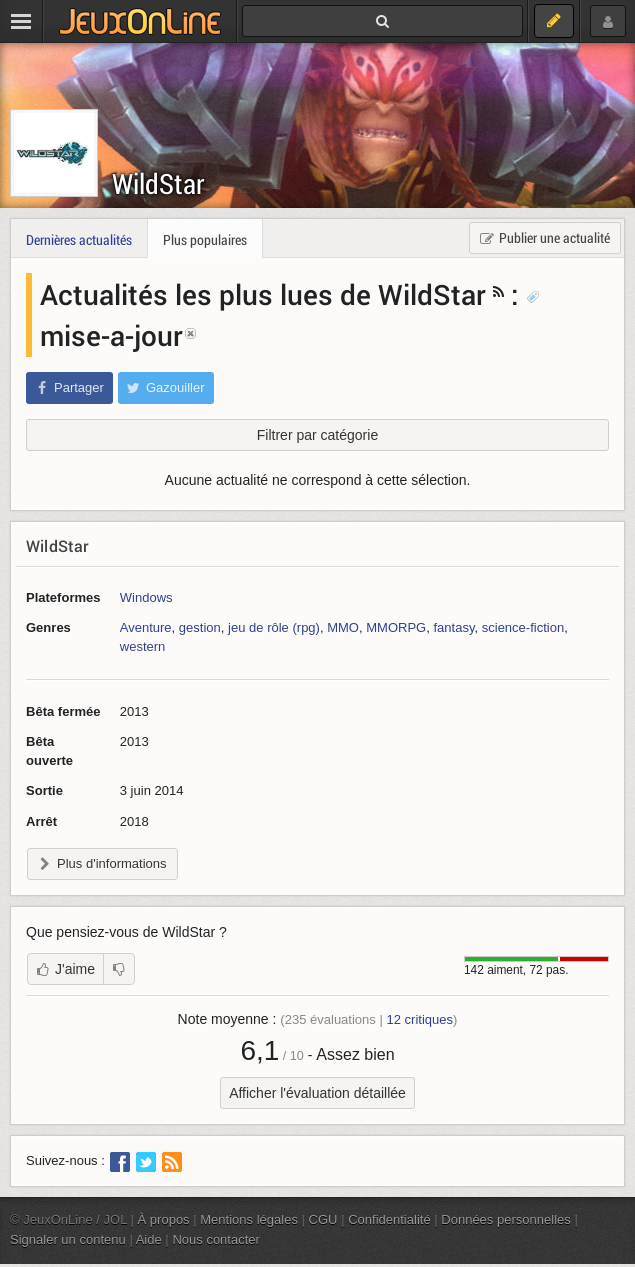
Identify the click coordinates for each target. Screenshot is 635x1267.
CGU (323, 1219)
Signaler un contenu (68, 1239)
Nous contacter (216, 1239)
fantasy (453, 627)
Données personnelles (506, 1219)
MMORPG (396, 627)
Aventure (146, 627)
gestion (200, 627)
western (143, 646)
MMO (343, 627)
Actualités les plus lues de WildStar (263, 294)
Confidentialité (389, 1219)
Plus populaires (205, 239)
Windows (146, 597)
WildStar (158, 183)
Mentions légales (249, 1219)
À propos (164, 1219)
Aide (149, 1239)
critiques (419, 1019)
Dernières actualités (79, 239)
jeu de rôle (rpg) (274, 627)
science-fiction (523, 627)
